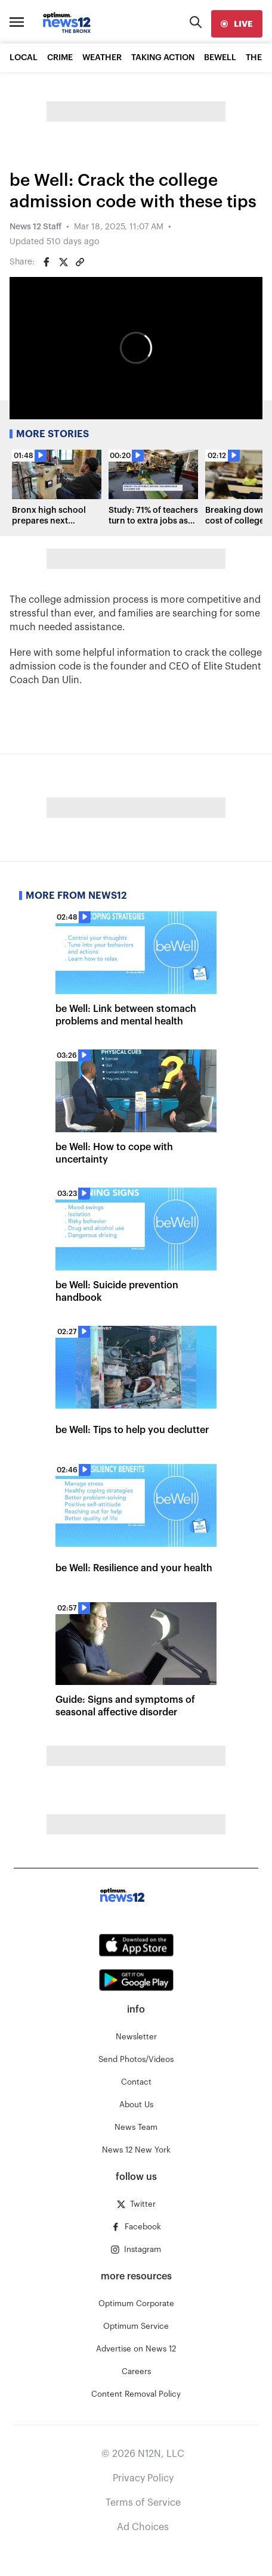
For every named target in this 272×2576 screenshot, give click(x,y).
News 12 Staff (35, 227)
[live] (236, 24)
